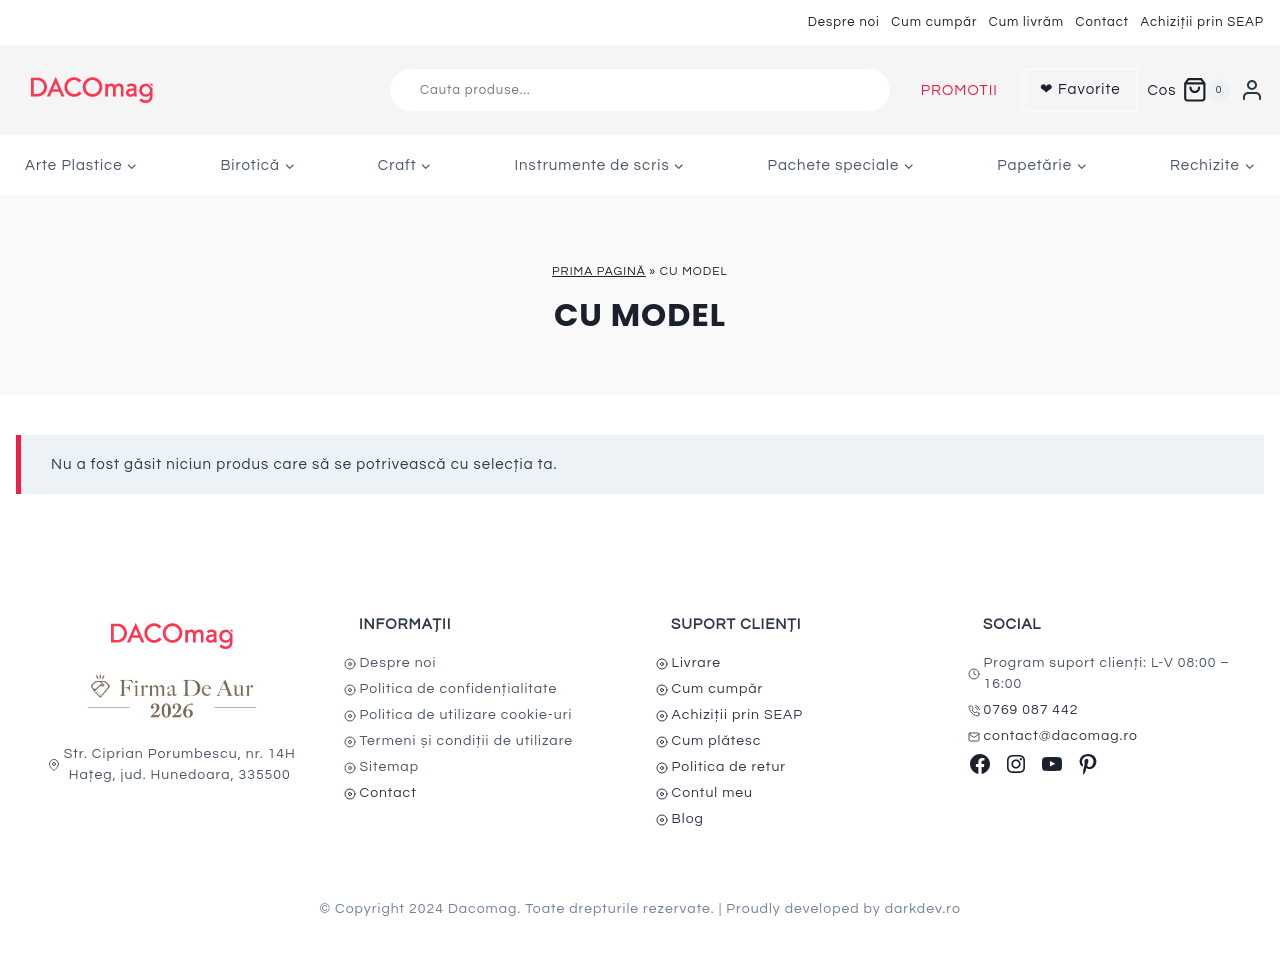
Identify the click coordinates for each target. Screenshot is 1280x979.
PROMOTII (959, 90)
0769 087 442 (1031, 710)
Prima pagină (599, 271)
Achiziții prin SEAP (1202, 22)
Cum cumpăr (934, 22)
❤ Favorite (1080, 89)
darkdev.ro (923, 909)
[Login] (1252, 90)
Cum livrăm (1026, 22)
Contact (1102, 22)
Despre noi (844, 22)
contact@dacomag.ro (1061, 736)
